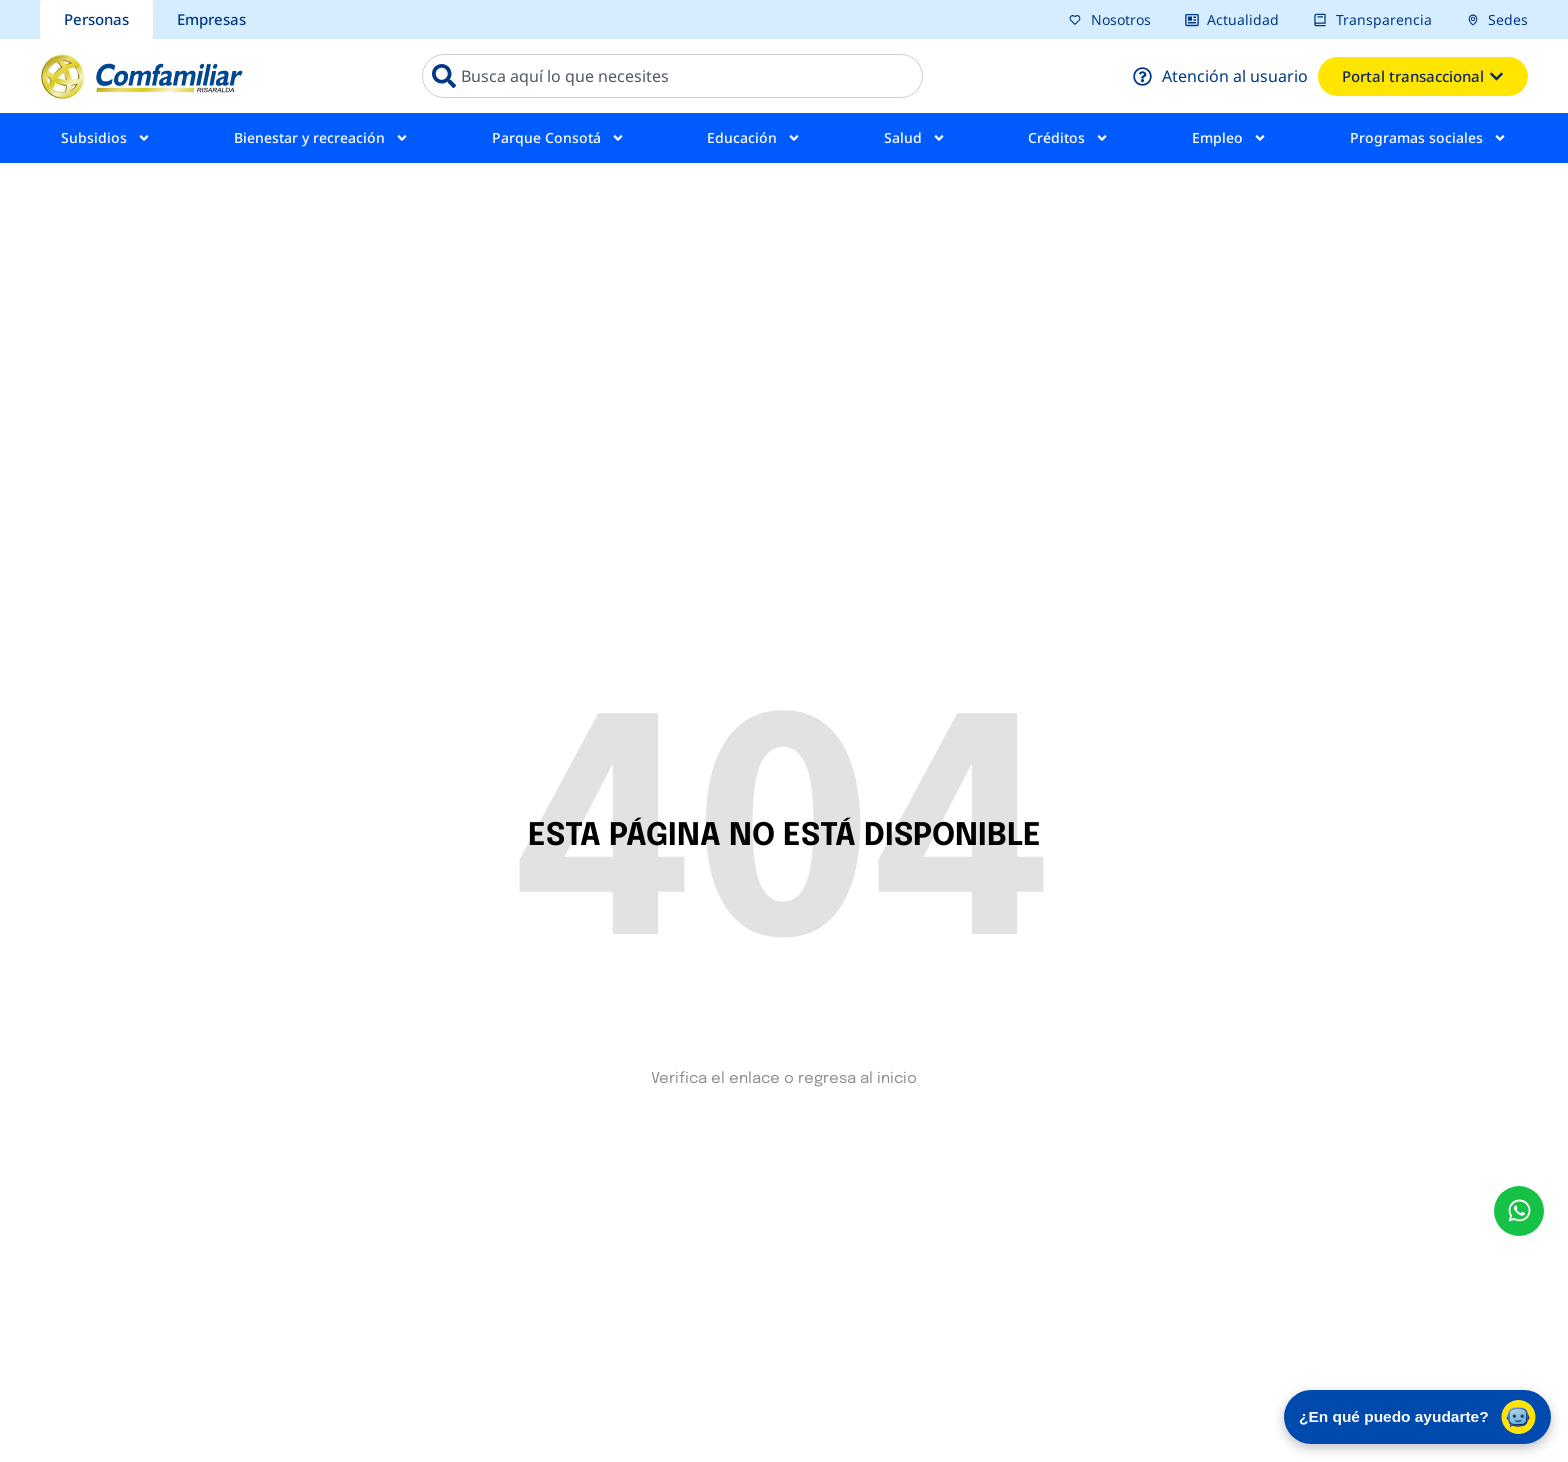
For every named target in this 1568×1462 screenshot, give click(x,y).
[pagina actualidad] (1232, 19)
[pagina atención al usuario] (1220, 76)
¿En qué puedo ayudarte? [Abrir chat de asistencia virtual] (1410, 1414)
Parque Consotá (558, 138)
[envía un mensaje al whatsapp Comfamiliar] (1519, 1211)
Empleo (1229, 138)
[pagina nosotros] (1109, 19)
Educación (754, 138)
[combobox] (672, 76)
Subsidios (106, 138)
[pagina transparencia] (1372, 19)
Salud (915, 138)
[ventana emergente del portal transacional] (1423, 76)
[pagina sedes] (1497, 19)
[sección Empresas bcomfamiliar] (211, 19)
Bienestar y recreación (321, 138)
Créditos (1068, 138)
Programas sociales (1428, 138)
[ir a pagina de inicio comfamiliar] (141, 76)
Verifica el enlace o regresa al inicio (784, 1079)
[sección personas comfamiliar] (96, 19)
